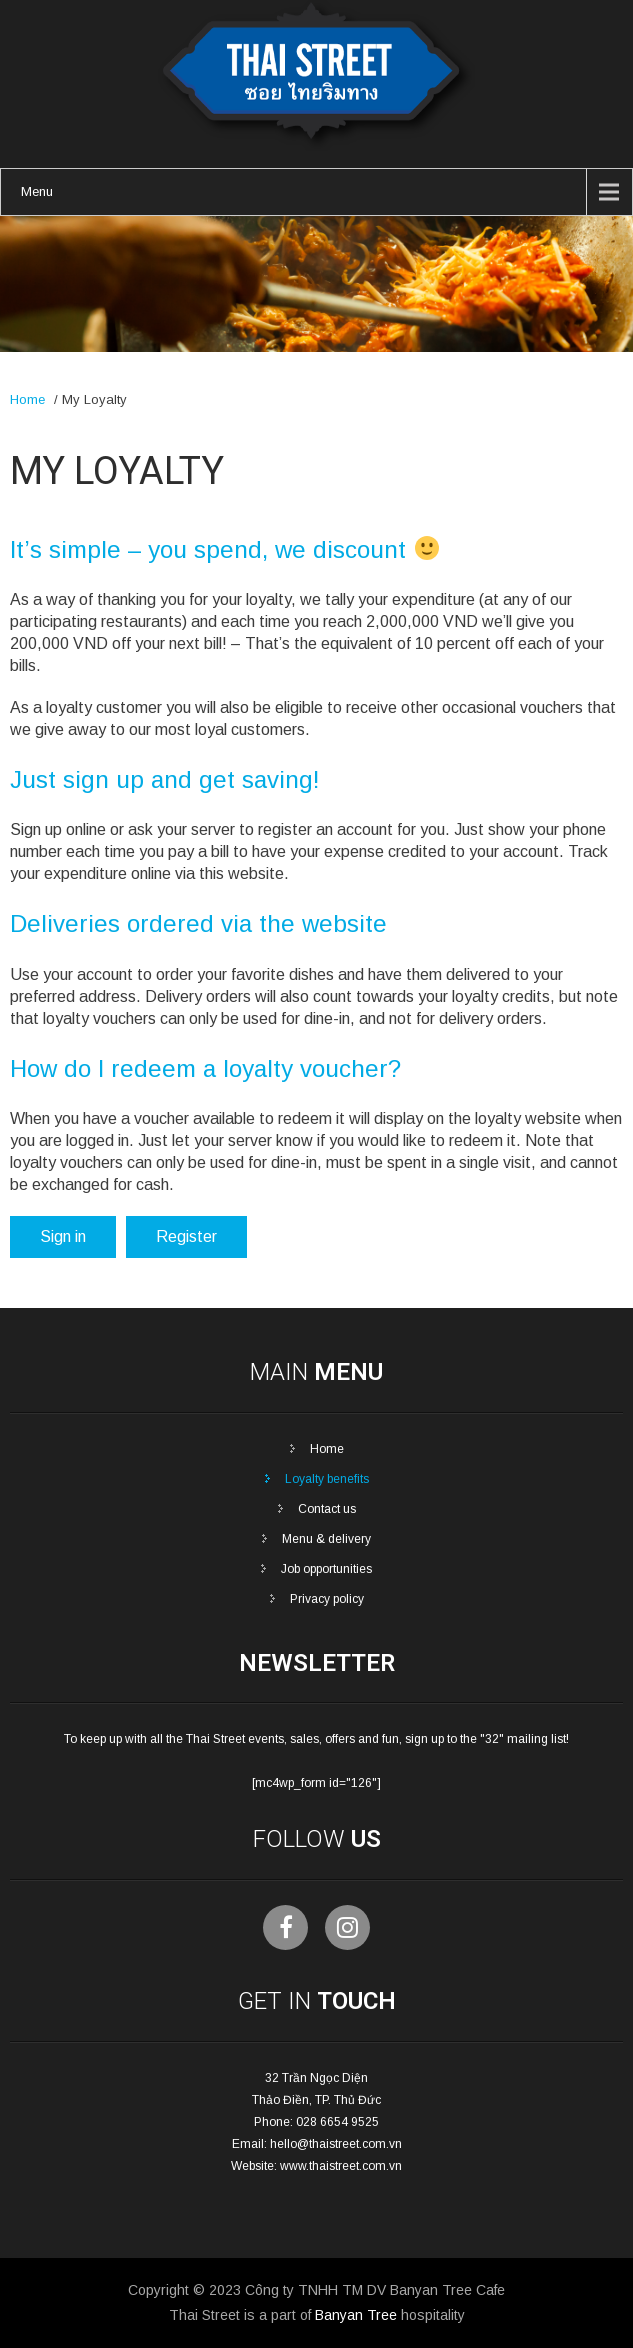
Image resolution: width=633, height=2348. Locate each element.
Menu (37, 191)
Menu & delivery (326, 1539)
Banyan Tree (356, 2315)
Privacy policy (327, 1599)
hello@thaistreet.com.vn (336, 2144)
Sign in (63, 1236)
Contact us (327, 1509)
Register (186, 1236)
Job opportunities (326, 1569)
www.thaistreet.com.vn (341, 2166)
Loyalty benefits (327, 1479)
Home (27, 399)
